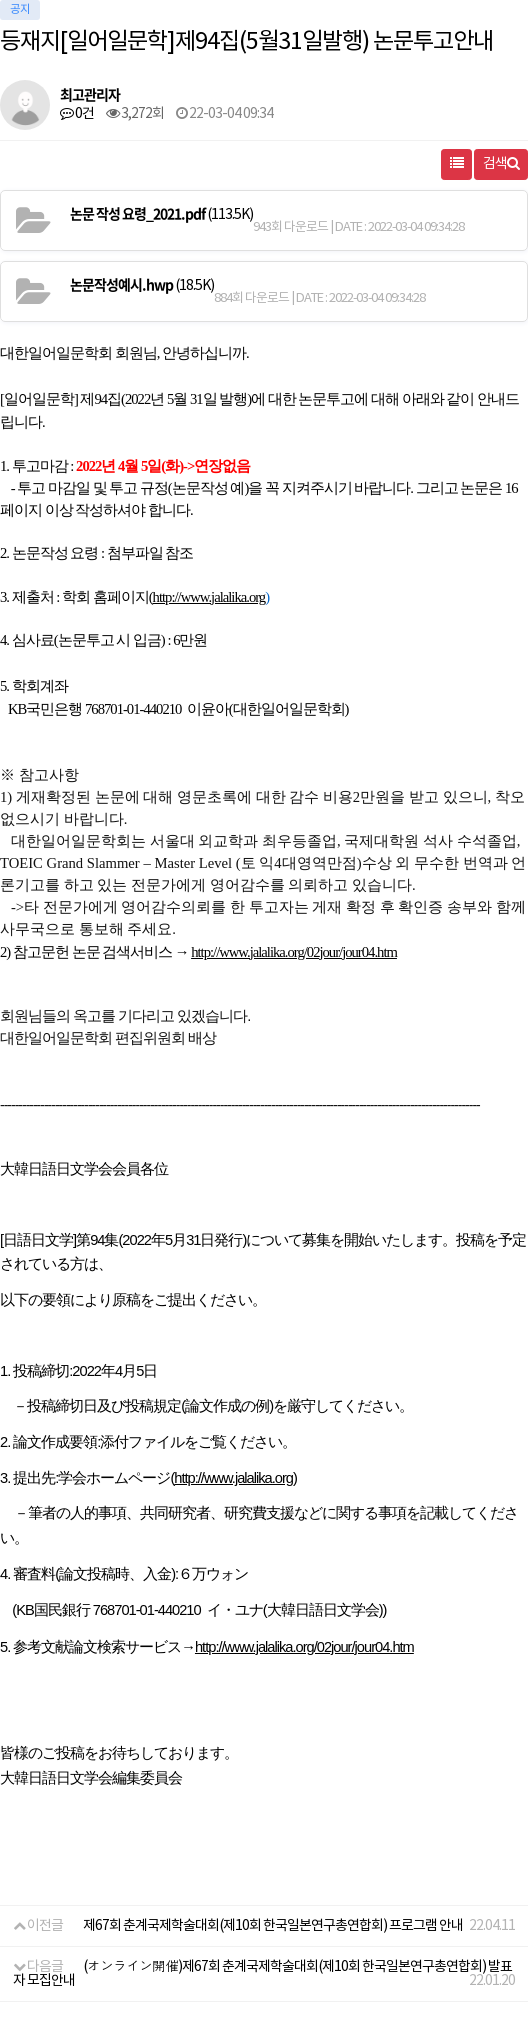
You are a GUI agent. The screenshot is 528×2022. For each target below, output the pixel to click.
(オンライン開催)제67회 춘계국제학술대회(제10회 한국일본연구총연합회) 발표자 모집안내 (262, 1974)
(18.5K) (142, 285)
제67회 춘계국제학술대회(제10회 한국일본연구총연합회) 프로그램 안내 (273, 1926)
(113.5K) (161, 214)
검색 (501, 164)
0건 (77, 114)
